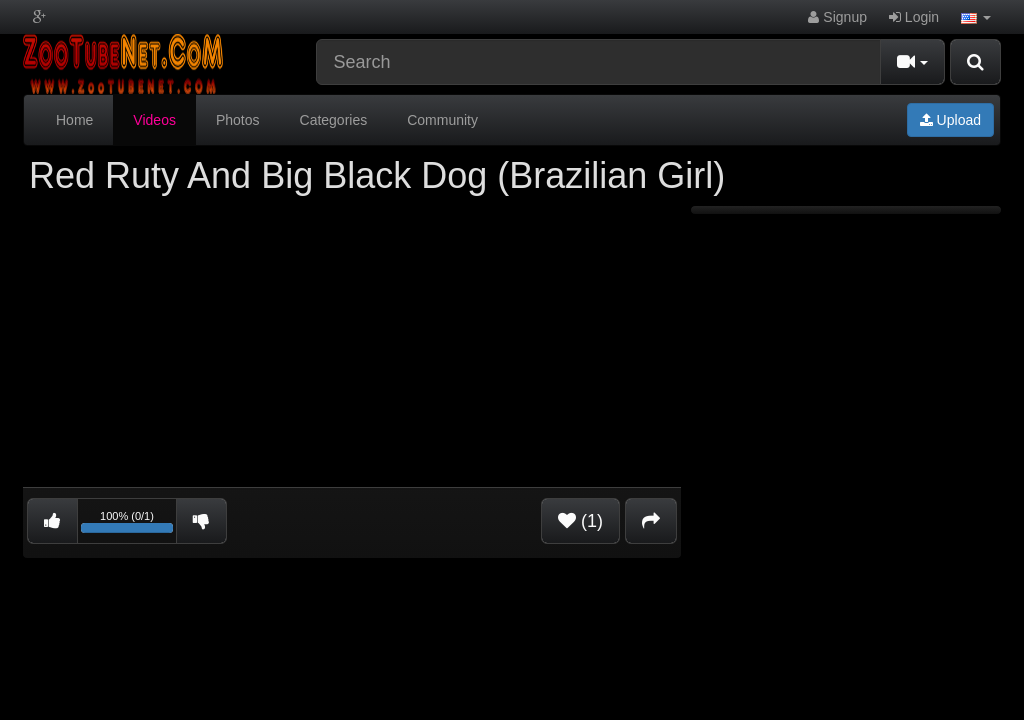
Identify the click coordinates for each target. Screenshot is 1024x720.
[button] (976, 17)
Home (74, 120)
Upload (950, 120)
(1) (580, 521)
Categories (334, 120)
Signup (837, 17)
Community (442, 120)
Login (914, 17)
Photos (238, 120)
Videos (154, 120)
